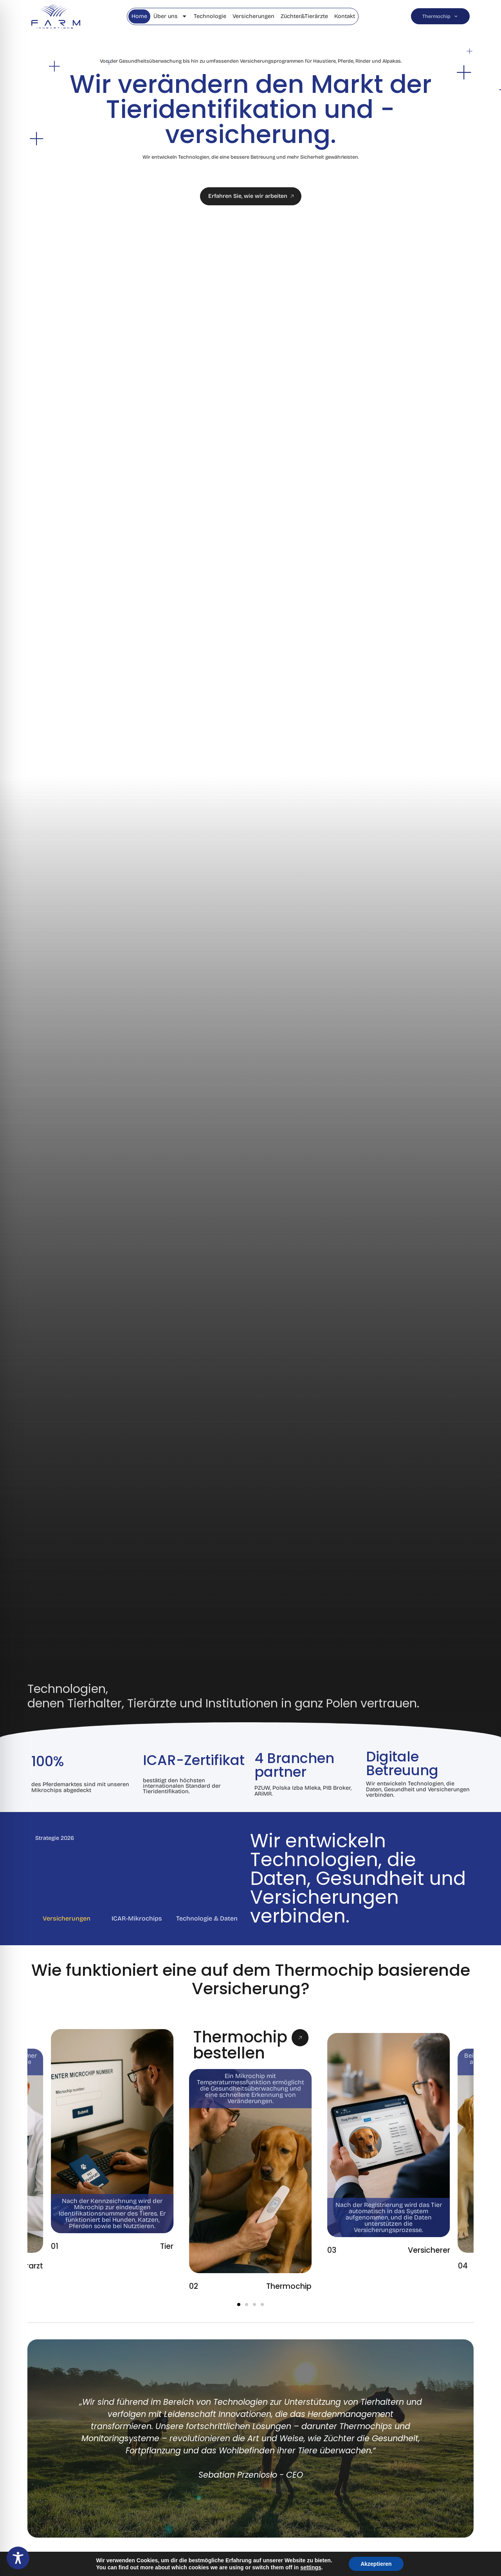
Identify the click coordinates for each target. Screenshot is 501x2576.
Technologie (210, 16)
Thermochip (440, 16)
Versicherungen (253, 16)
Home (139, 16)
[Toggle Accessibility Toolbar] (18, 2558)
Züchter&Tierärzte (304, 16)
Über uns (170, 16)
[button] (238, 2304)
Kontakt (344, 16)
